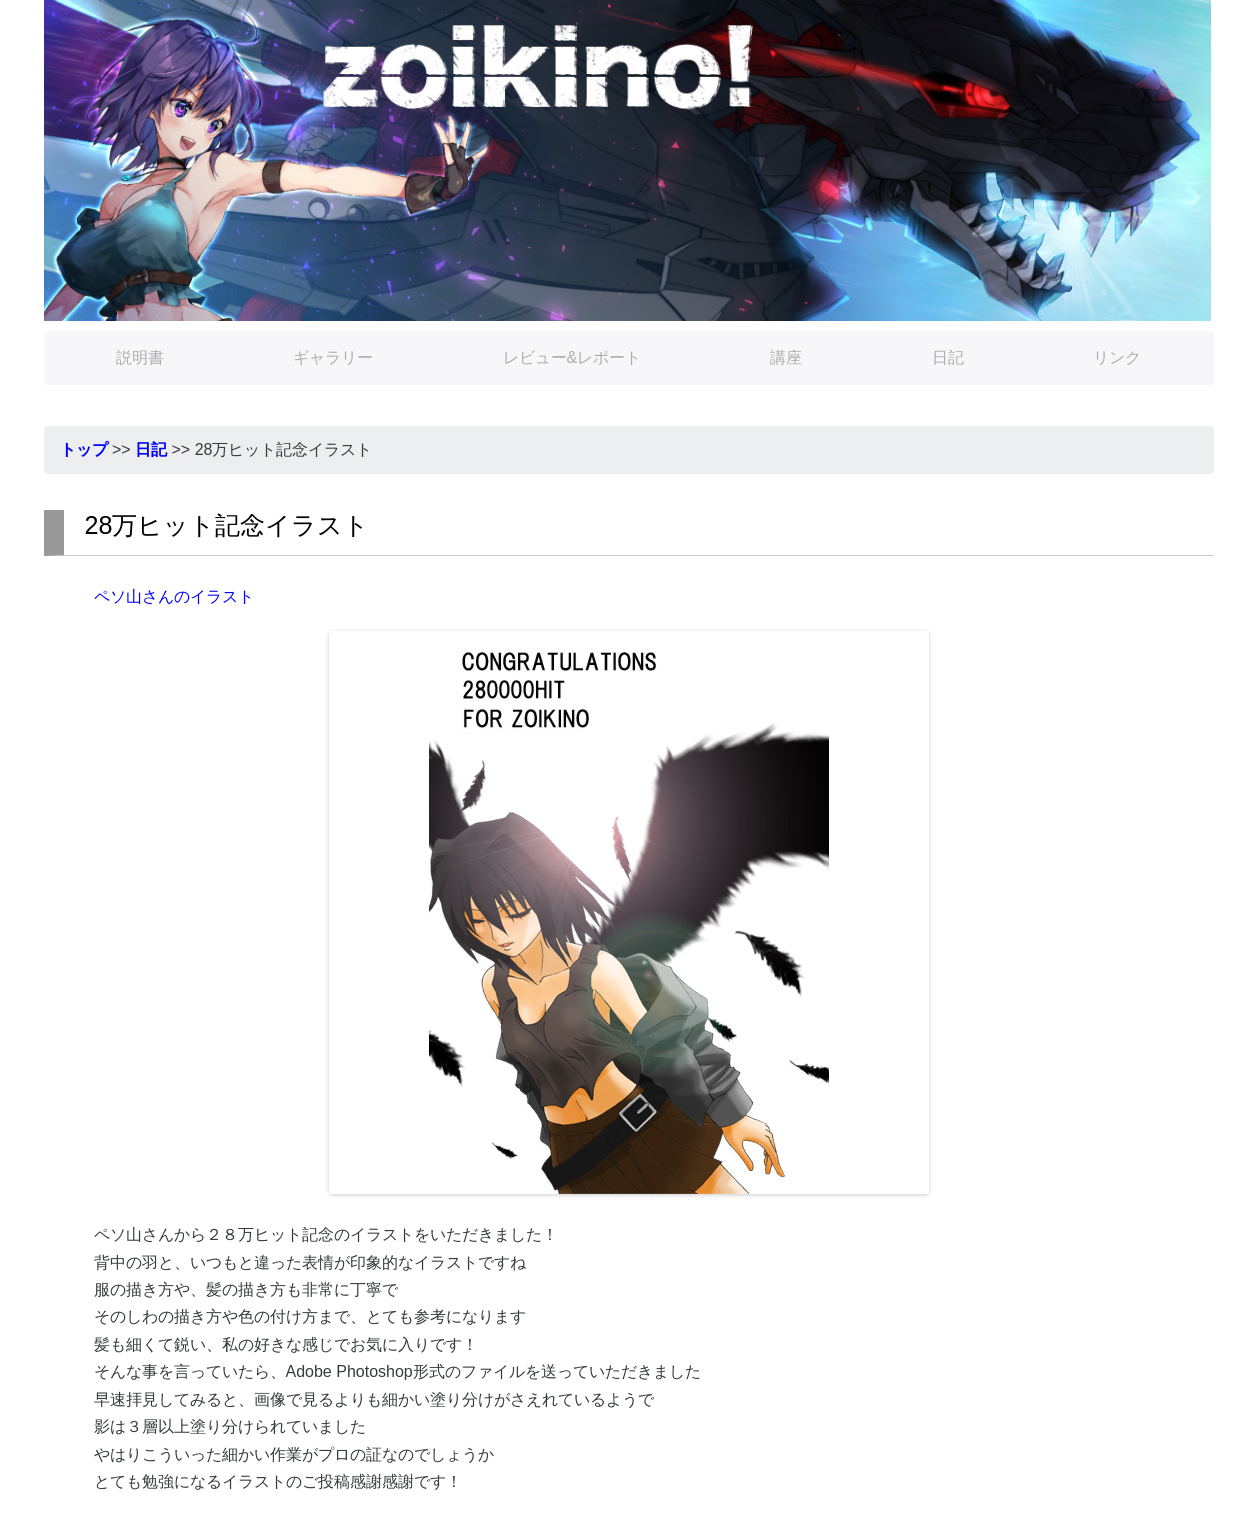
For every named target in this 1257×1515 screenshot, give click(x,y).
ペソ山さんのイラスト (174, 596)
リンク (1117, 357)
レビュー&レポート (572, 357)
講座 (786, 357)
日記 (948, 357)
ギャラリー (333, 357)
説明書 (140, 357)
